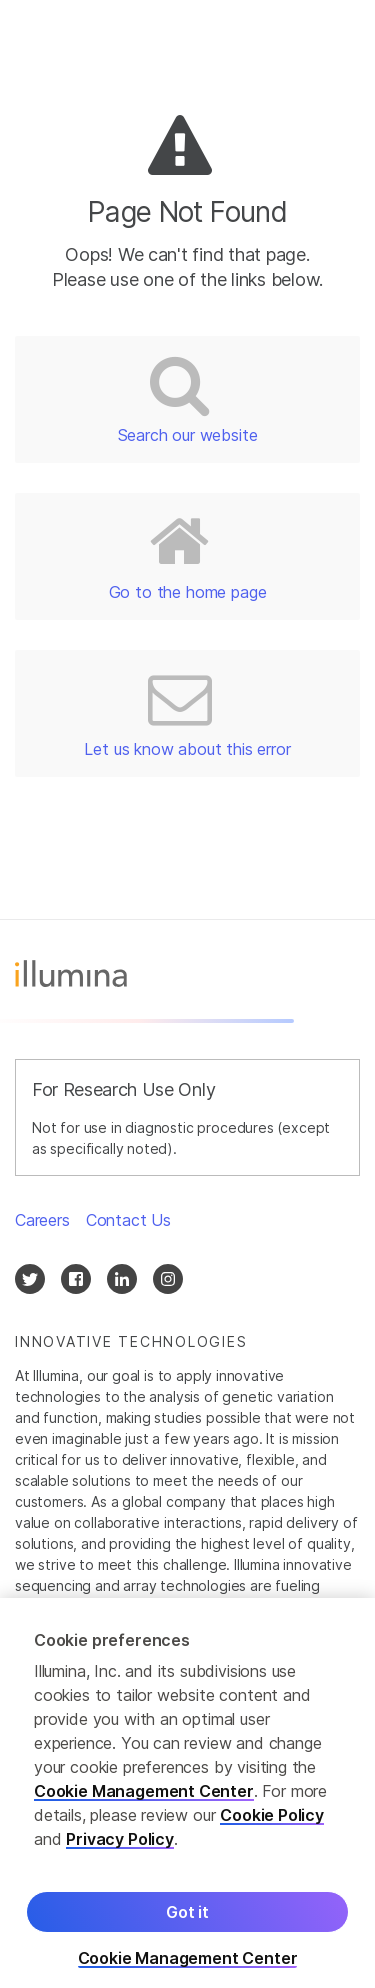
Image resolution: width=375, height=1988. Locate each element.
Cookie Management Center (144, 1802)
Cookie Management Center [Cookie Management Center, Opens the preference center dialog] (188, 1969)
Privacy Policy (120, 1850)
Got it (187, 1923)
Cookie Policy (272, 1826)
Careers (42, 1220)
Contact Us (128, 1220)
